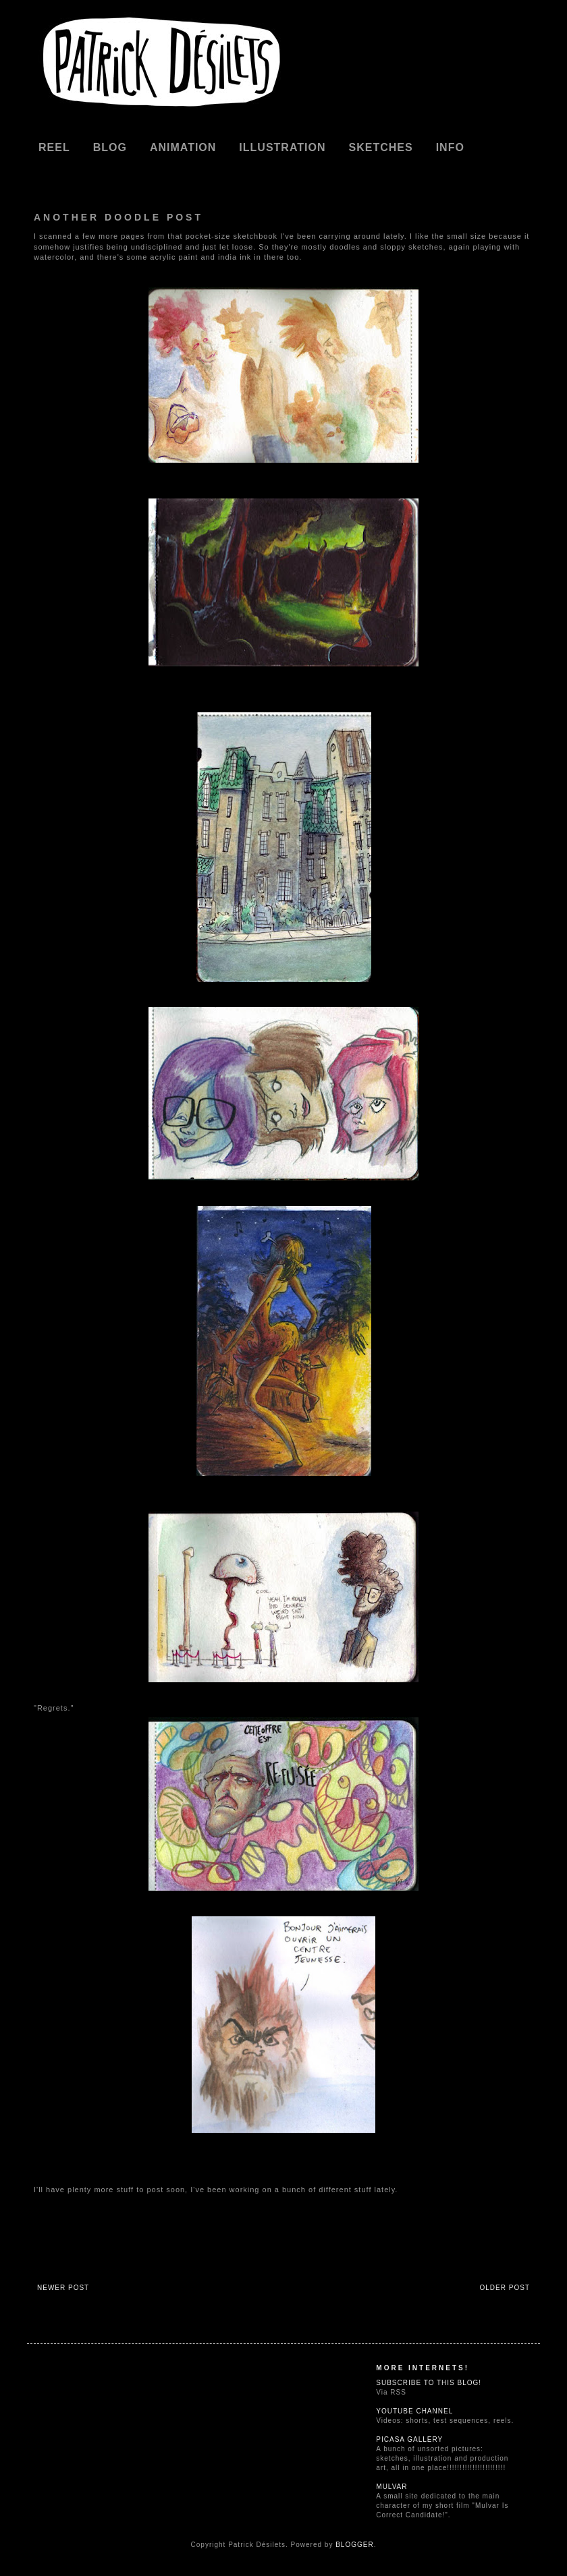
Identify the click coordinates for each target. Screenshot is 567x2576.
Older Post (505, 2287)
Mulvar (391, 2486)
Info (450, 147)
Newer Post (63, 2287)
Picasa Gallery (409, 2439)
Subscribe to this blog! (428, 2382)
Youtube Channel (414, 2411)
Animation (183, 147)
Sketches (381, 147)
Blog (110, 147)
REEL (54, 147)
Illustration (282, 147)
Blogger (354, 2544)
